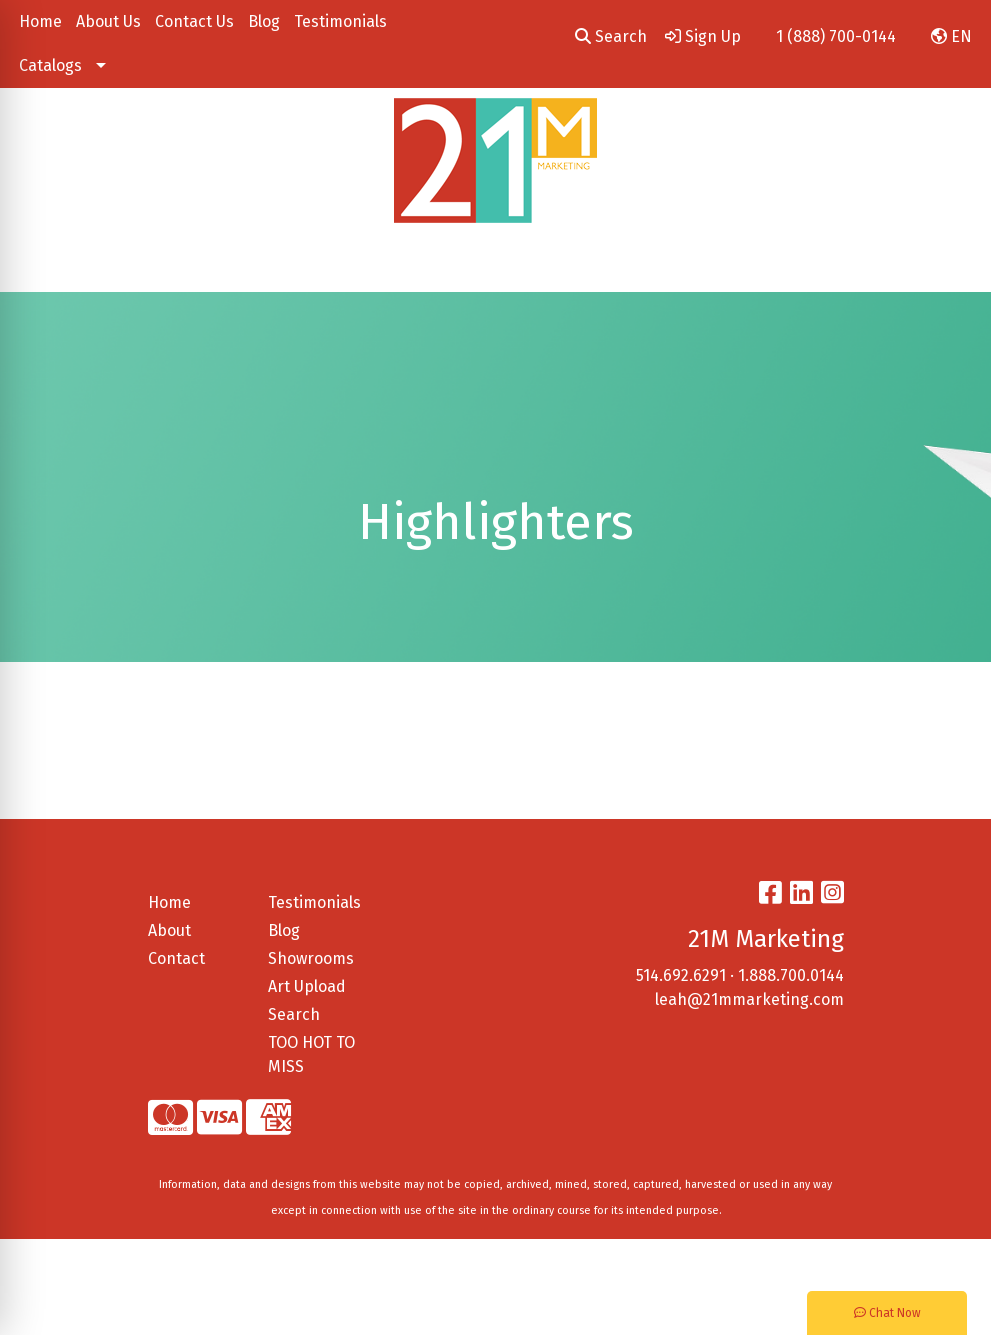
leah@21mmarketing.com (749, 999)
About (169, 930)
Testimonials (340, 21)
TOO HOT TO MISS (311, 1054)
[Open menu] (951, 263)
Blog (264, 21)
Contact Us (194, 21)
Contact (176, 958)
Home (40, 21)
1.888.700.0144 (791, 975)
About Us (108, 21)
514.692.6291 (681, 975)
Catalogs (50, 65)
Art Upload (307, 986)
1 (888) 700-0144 (836, 36)
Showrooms (311, 958)
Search (611, 36)
